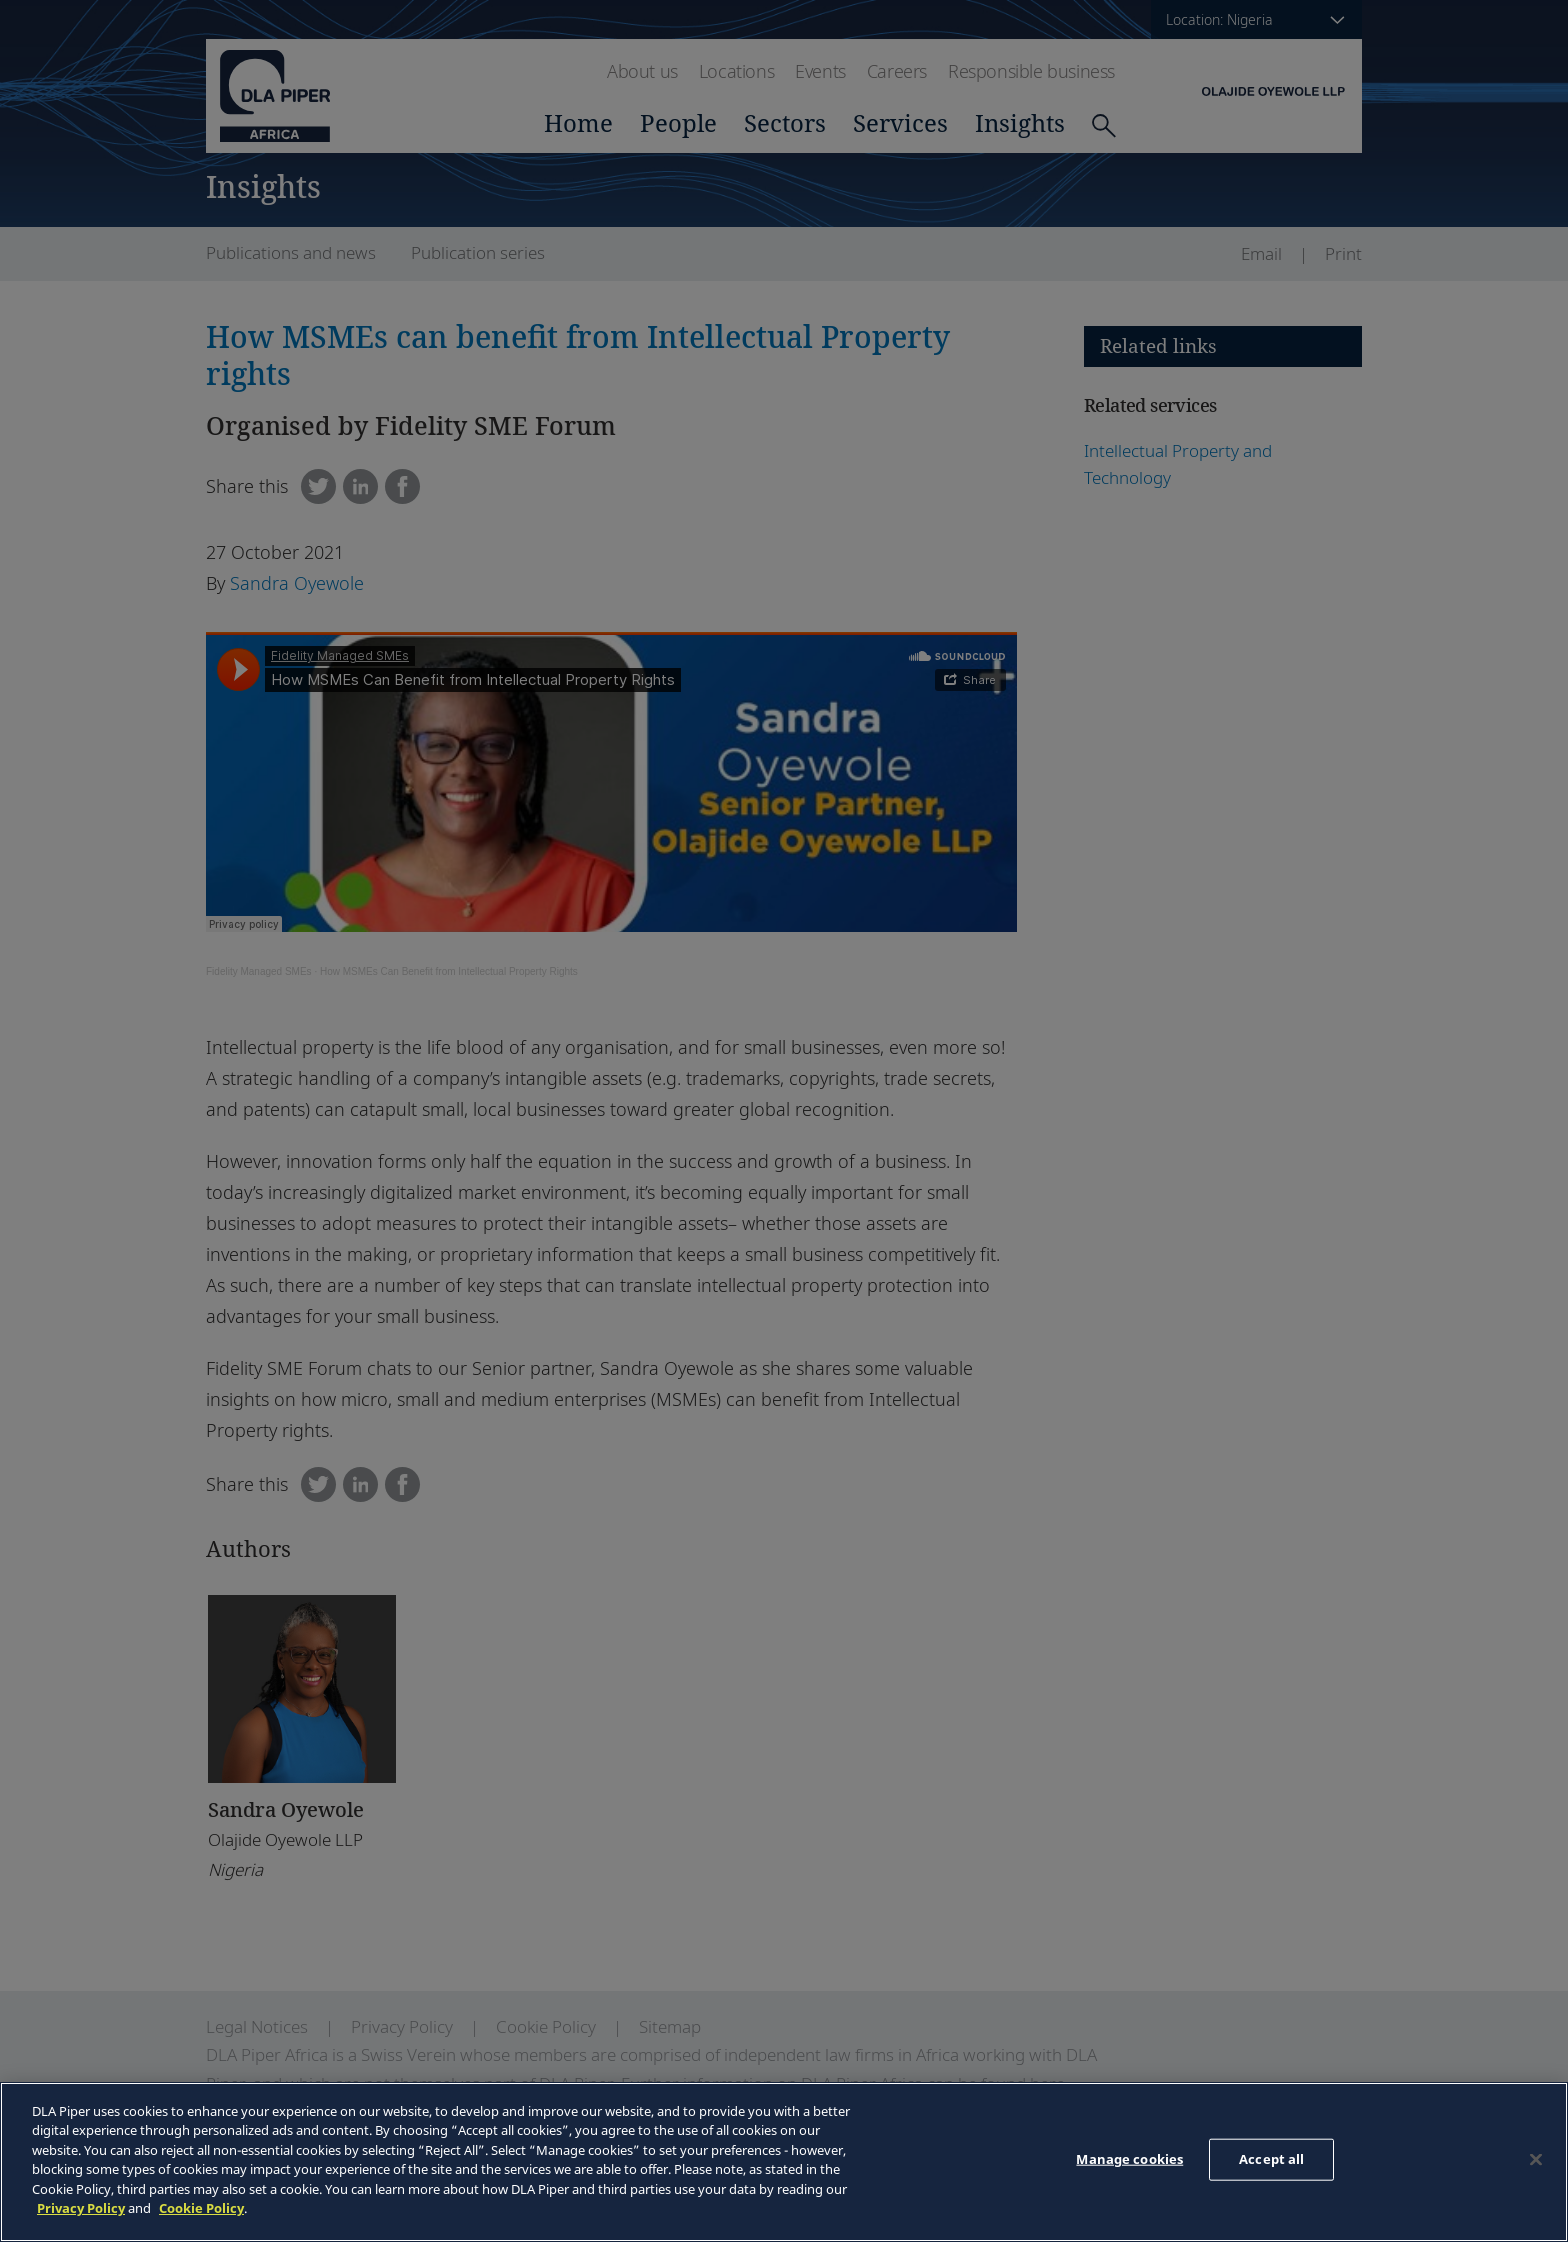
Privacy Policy (81, 2208)
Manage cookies (1129, 2159)
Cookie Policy (201, 2208)
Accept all (1271, 2159)
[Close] (1536, 2159)
